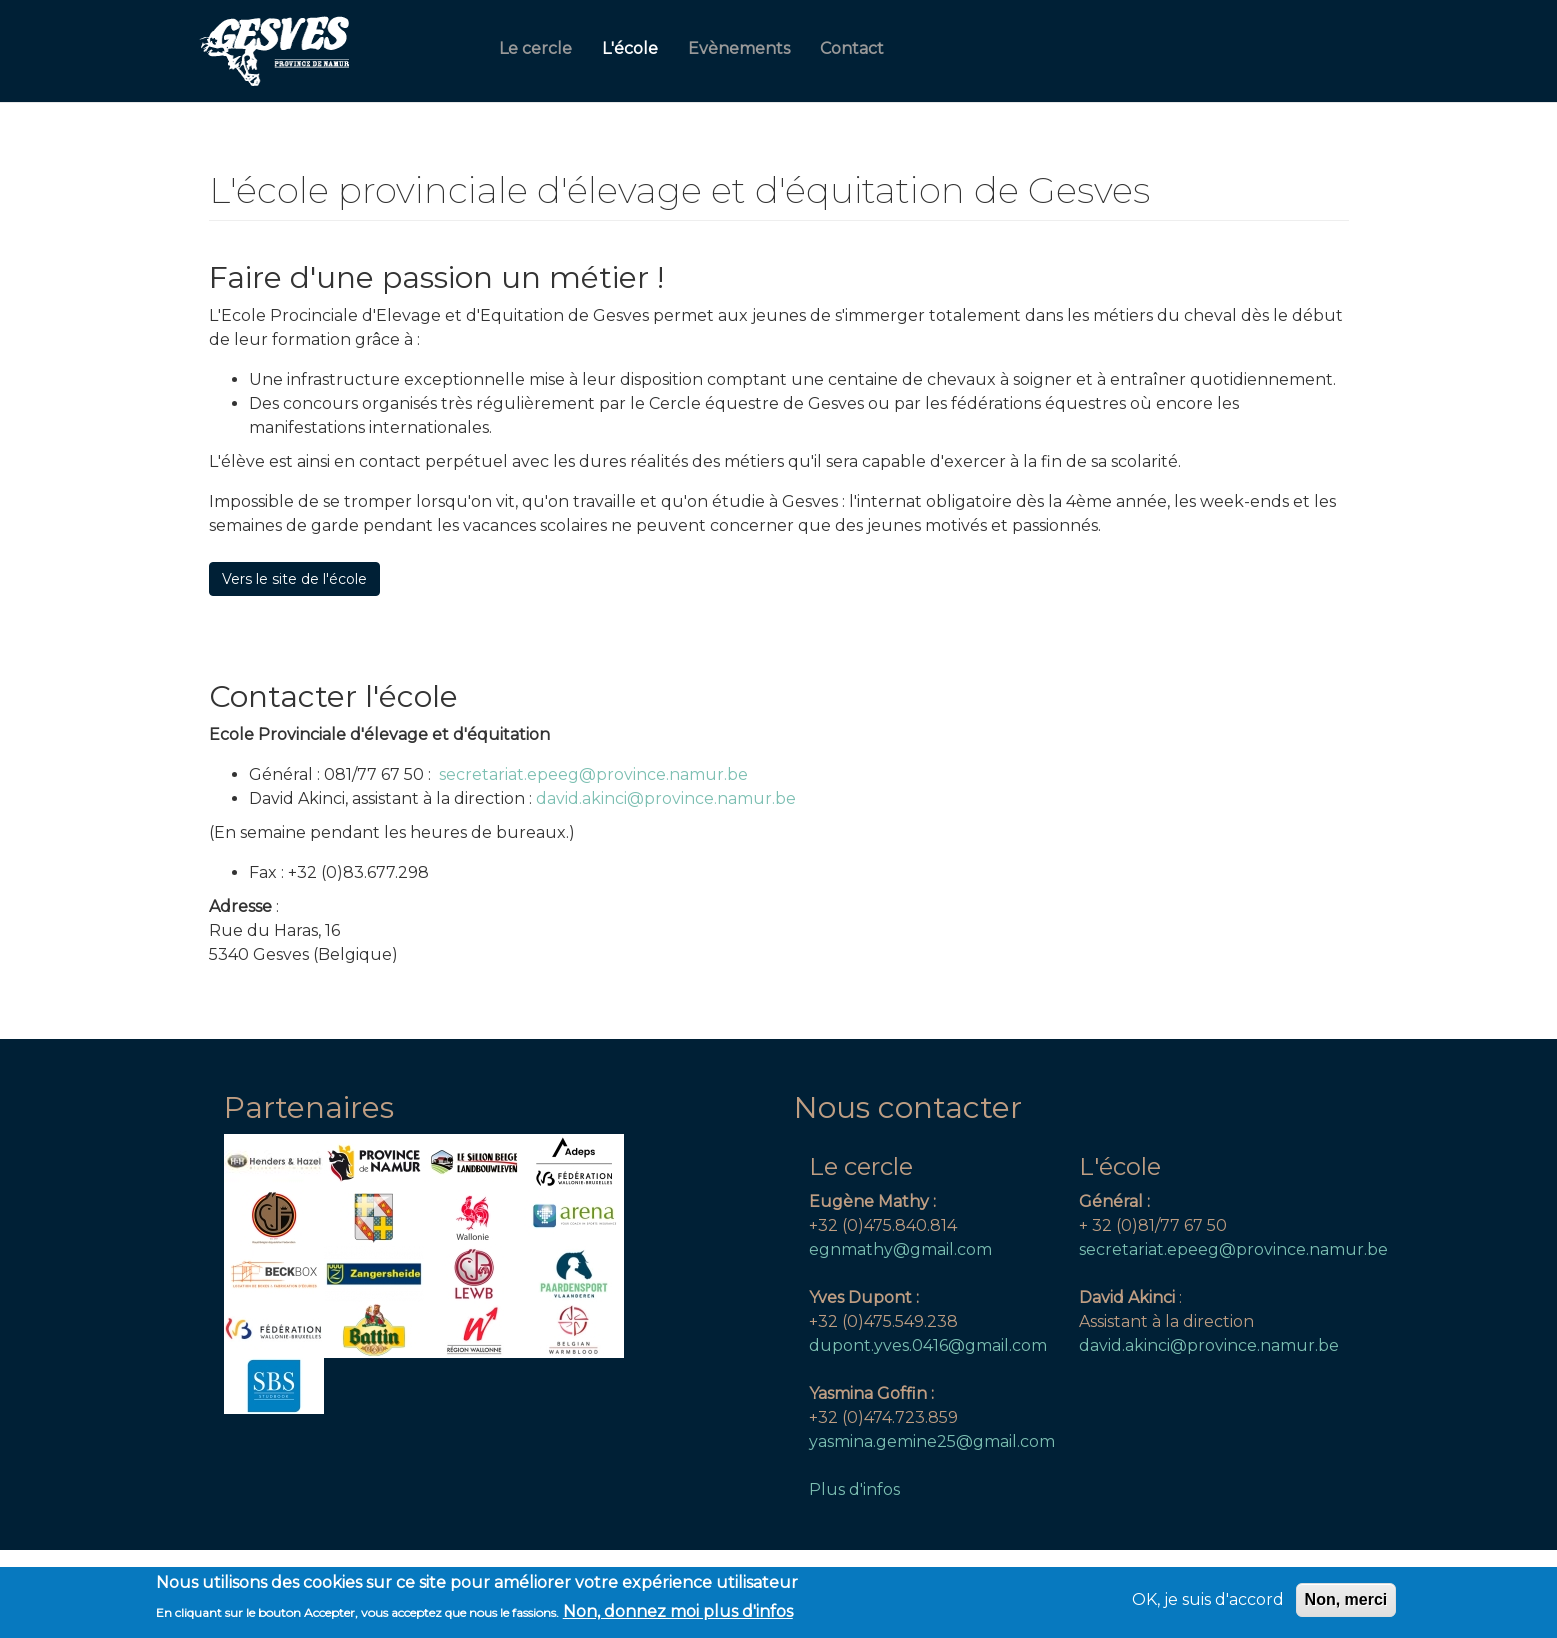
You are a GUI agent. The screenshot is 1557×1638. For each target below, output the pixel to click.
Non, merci (1346, 1604)
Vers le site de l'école (294, 579)
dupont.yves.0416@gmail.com (928, 1345)
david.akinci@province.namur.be (668, 798)
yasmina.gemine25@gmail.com (932, 1441)
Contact (852, 48)
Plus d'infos (854, 1489)
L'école (630, 48)
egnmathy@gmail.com (900, 1249)
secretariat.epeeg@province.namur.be (593, 774)
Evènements (739, 48)
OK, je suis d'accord (1208, 1604)
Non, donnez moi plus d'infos (678, 1616)
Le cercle (535, 48)
